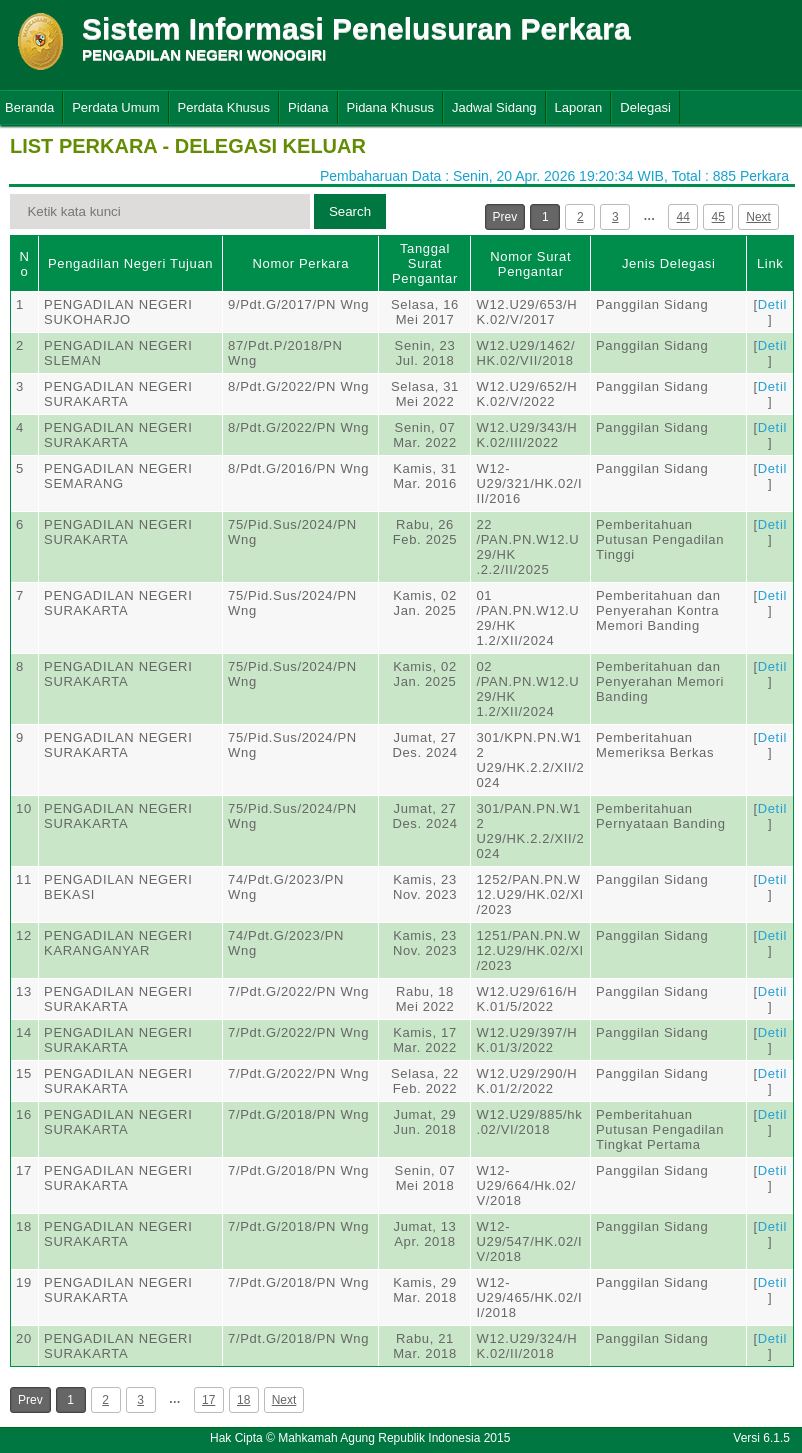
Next (758, 217)
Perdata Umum (115, 107)
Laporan (579, 107)
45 (718, 217)
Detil (772, 304)
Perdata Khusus (224, 107)
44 (683, 217)
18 (243, 1400)
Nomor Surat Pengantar (530, 264)
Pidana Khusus (390, 107)
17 (208, 1400)
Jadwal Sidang (494, 107)
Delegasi (645, 107)
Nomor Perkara (300, 263)
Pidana (308, 107)
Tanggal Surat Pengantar (425, 263)
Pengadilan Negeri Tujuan (130, 263)
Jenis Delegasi (669, 263)
